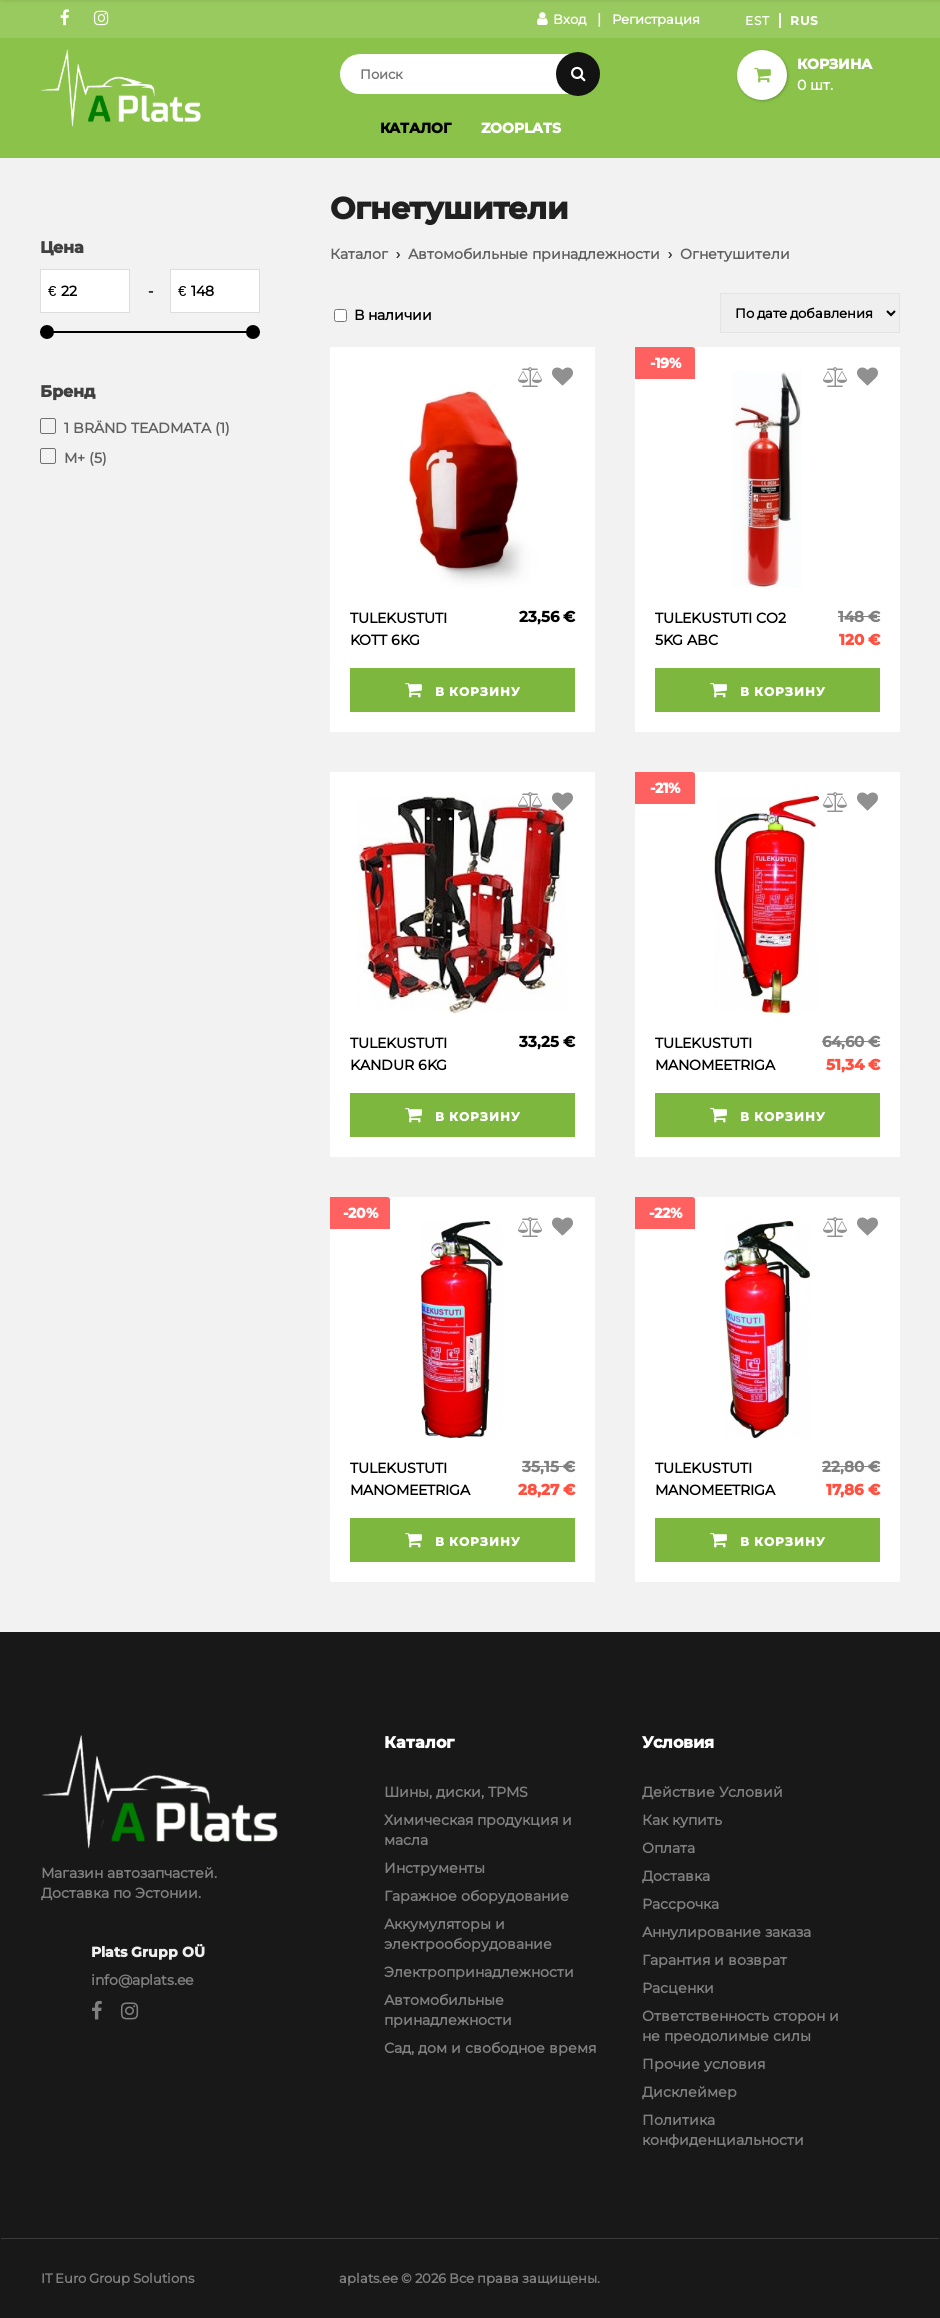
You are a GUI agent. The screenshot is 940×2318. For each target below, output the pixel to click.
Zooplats (521, 128)
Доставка (676, 1876)
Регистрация (656, 19)
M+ (85, 458)
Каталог (415, 128)
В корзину (463, 690)
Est (757, 20)
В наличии (393, 315)
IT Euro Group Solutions (117, 2278)
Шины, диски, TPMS (456, 1792)
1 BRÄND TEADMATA (147, 428)
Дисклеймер (689, 2092)
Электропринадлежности (479, 1972)
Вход (561, 19)
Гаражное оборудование (476, 1896)
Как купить (682, 1820)
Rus (804, 20)
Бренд (67, 391)
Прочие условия (703, 2064)
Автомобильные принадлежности (534, 254)
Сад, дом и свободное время (490, 2048)
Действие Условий (712, 1792)
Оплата (668, 1848)
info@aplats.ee (142, 1980)
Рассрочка (680, 1904)
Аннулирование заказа (726, 1932)
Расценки (678, 1988)
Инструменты (434, 1868)
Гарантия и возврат (714, 1960)
